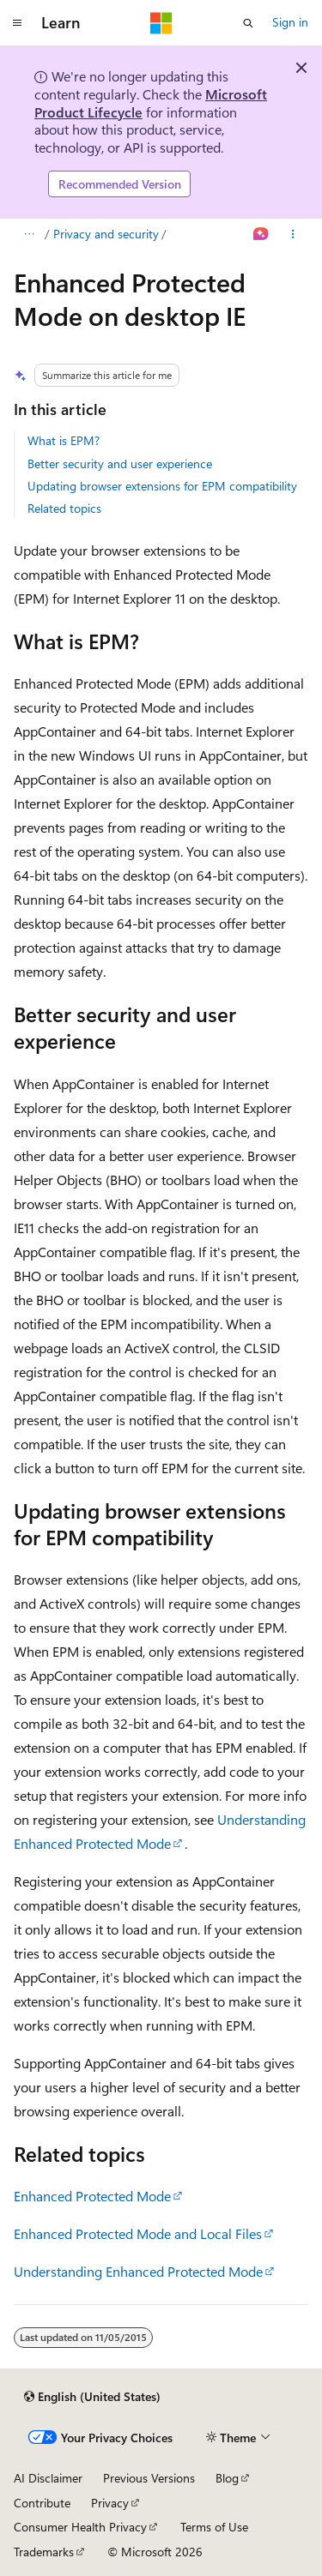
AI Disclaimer (48, 2478)
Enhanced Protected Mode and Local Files (138, 2233)
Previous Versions (149, 2478)
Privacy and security (106, 234)
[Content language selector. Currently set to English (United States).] (92, 2396)
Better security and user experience (119, 463)
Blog (227, 2478)
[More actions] (293, 234)
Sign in (290, 22)
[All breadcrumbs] (29, 234)
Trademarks (44, 2551)
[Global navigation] (17, 23)
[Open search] (248, 23)
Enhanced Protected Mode (92, 2196)
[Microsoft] (161, 23)
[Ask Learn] (261, 234)
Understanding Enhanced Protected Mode (138, 2271)
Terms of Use (214, 2527)
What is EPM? (63, 440)
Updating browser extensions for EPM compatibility (162, 486)
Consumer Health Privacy (80, 2527)
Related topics (64, 508)
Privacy (110, 2503)
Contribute (42, 2503)
